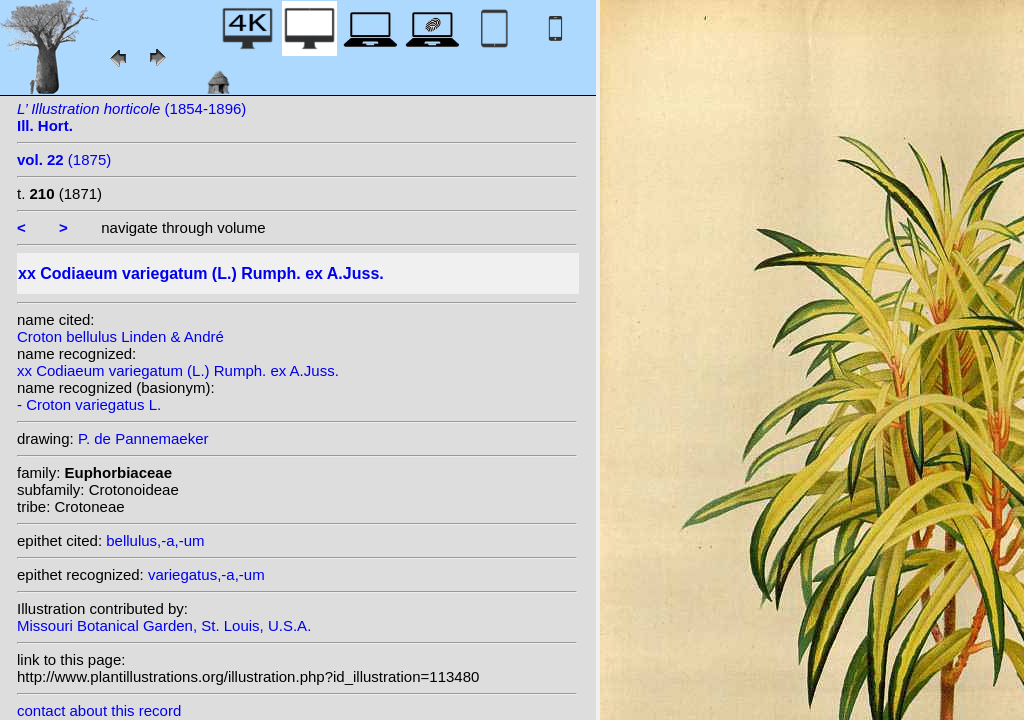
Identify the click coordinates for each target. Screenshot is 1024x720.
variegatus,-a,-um (206, 574)
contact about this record (99, 710)
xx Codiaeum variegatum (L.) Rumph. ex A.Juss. (178, 370)
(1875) (64, 159)
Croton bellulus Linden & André (120, 336)
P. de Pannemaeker (143, 438)
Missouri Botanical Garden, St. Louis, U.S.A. (164, 625)
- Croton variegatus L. (89, 404)
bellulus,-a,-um (155, 540)
